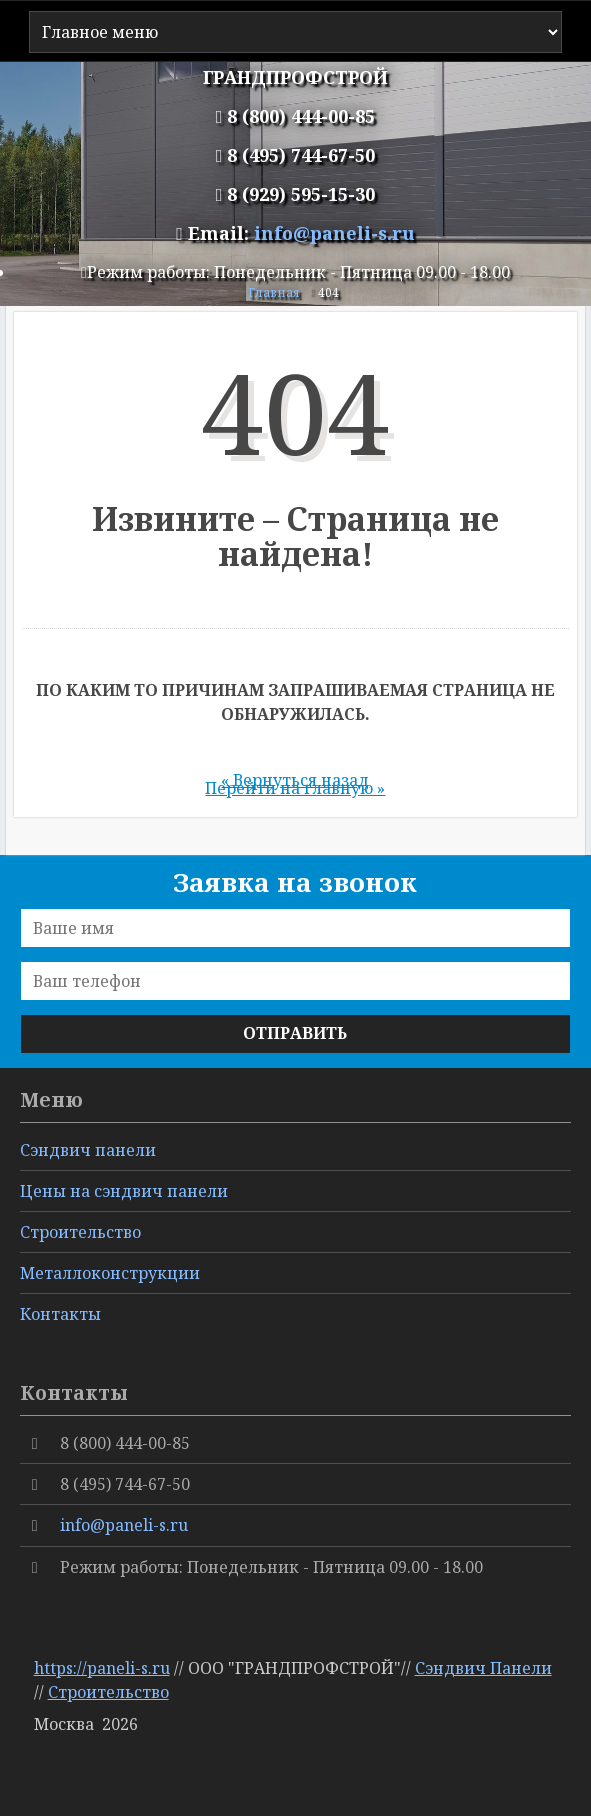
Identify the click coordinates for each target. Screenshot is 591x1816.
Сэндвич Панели (483, 1668)
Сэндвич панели (88, 1150)
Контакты (60, 1314)
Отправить (295, 1033)
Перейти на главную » (295, 788)
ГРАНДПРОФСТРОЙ (295, 77)
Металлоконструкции (110, 1273)
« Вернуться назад (295, 780)
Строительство (108, 1692)
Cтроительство (80, 1232)
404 (328, 292)
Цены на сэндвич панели (124, 1191)
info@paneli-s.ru (334, 233)
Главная (274, 292)
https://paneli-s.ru (102, 1668)
